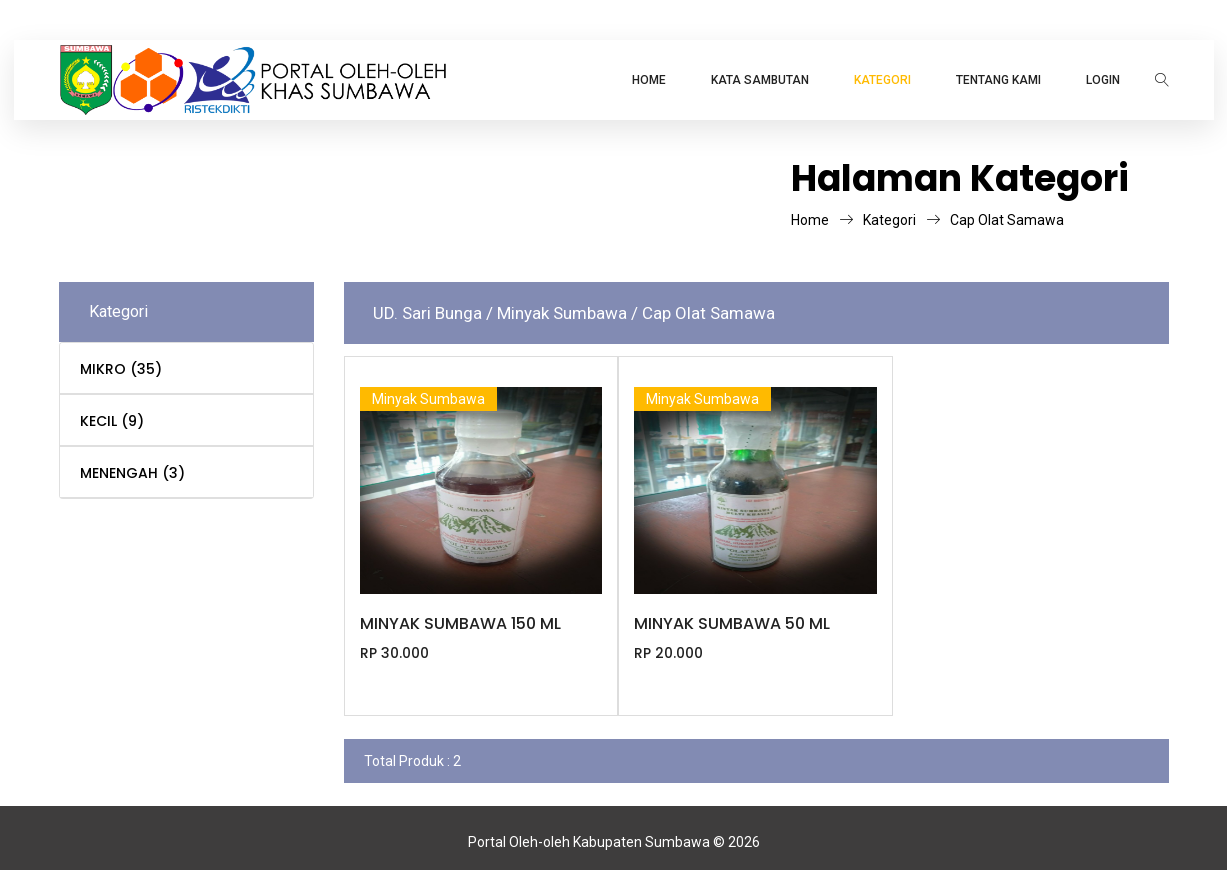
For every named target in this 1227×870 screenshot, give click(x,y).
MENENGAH (132, 473)
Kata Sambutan (760, 80)
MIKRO (121, 369)
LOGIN (1103, 80)
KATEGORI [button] (882, 80)
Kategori (901, 220)
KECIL (112, 421)
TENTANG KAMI (998, 80)
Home (649, 80)
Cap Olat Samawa (1007, 220)
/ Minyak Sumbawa (558, 313)
